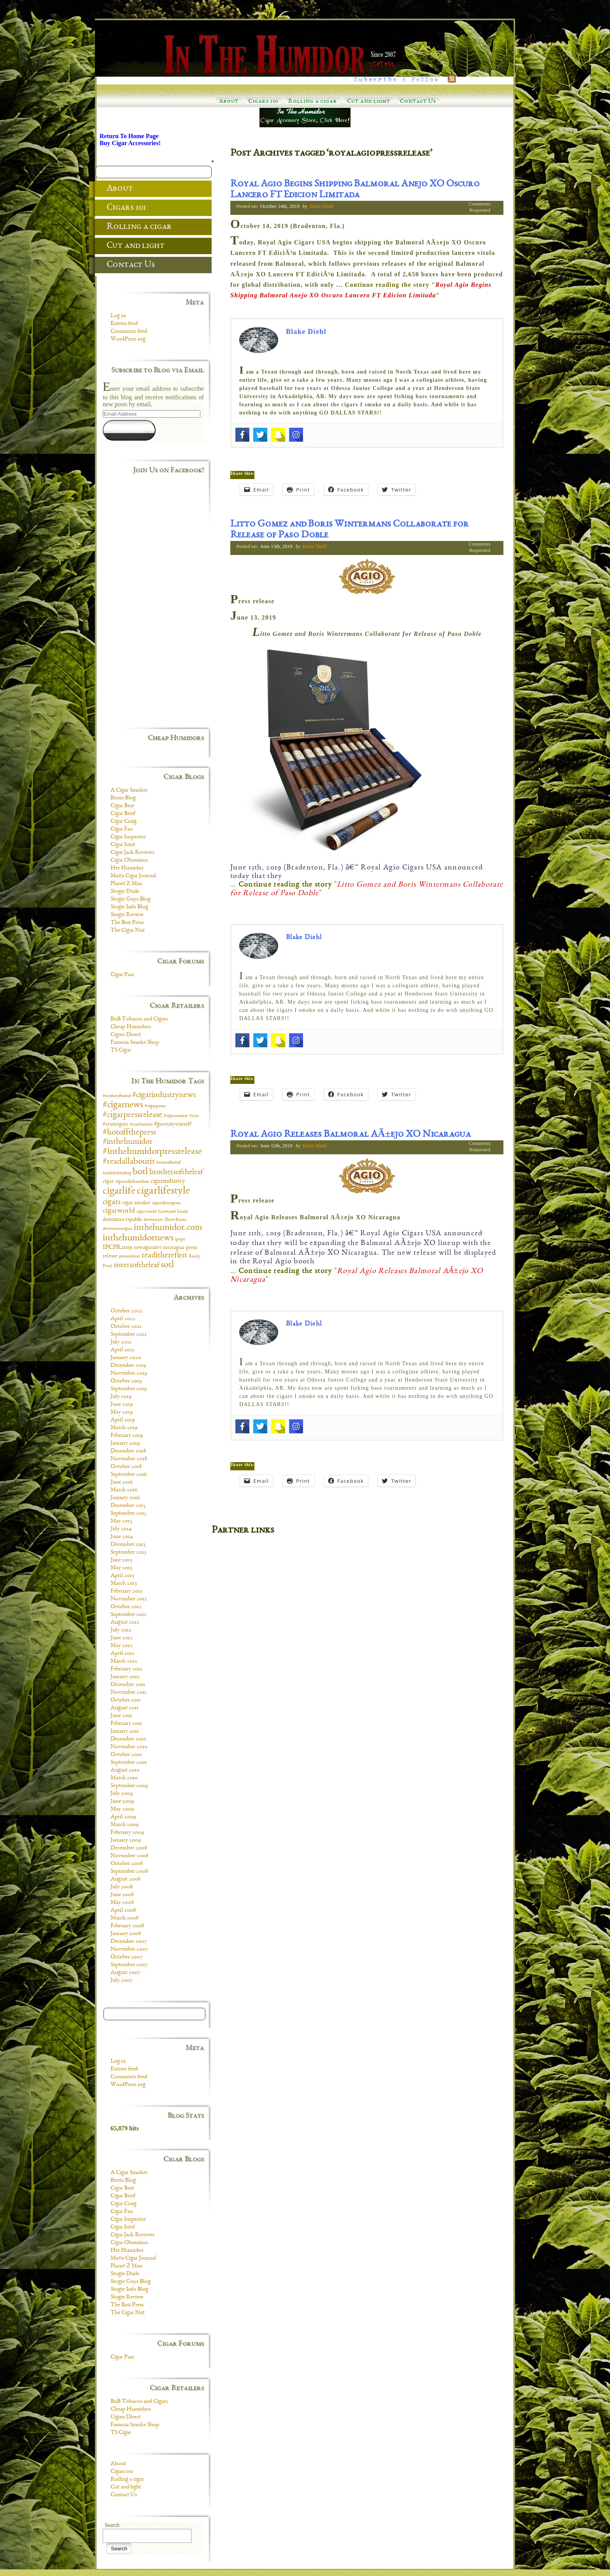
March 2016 (123, 1490)
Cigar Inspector (128, 837)
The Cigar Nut (127, 930)
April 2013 (122, 1576)
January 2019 (125, 1443)
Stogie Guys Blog (130, 899)
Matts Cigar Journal (133, 876)
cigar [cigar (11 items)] (108, 1181)
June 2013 (121, 1560)
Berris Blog (123, 798)
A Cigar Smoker (128, 790)
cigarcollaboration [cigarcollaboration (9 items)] (132, 1181)
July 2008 (121, 1887)
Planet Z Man (126, 884)
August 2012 (124, 1622)
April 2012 (122, 1654)
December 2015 (127, 1506)
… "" (366, 889)
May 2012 (121, 1646)
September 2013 (128, 1552)
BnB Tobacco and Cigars (139, 1019)
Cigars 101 (263, 101)
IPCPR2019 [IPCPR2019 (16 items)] (117, 1247)
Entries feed (124, 324)
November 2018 (128, 1459)
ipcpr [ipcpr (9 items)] (180, 1239)
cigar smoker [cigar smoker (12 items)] (136, 1203)
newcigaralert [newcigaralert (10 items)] (147, 1247)
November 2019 (128, 1373)
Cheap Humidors (130, 1027)
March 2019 (123, 1428)
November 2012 (128, 1599)
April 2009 (123, 1817)
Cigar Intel (122, 845)
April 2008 (123, 1910)
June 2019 (121, 1404)
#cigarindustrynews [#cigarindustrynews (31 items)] (164, 1095)
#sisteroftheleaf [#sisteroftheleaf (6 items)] (168, 1163)
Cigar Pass (122, 975)
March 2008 (124, 1918)
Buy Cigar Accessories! (130, 143)
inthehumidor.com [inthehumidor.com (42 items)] (168, 1228)
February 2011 (126, 1724)
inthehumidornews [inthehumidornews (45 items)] (138, 1238)
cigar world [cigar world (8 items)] (146, 1211)
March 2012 (123, 1661)
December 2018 (128, 1451)
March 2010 (124, 1778)
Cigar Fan (121, 829)
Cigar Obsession (129, 860)
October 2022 (126, 1311)
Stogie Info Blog (129, 907)
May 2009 (122, 1809)
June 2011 (121, 1716)
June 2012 (121, 1638)
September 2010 (128, 1762)
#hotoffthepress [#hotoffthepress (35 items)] (129, 1132)
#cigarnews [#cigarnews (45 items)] (123, 1105)
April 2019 (122, 1420)
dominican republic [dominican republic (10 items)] (122, 1219)
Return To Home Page (129, 136)
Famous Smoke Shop (134, 1043)
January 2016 (125, 1498)
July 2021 (120, 1342)
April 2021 (122, 1350)
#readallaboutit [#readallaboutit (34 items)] (129, 1161)
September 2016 (128, 1474)
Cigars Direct (125, 1035)
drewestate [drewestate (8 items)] (153, 1219)
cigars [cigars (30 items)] (112, 1202)
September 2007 (129, 1965)
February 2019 (126, 1436)
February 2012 (126, 1669)
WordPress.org (127, 339)
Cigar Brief (122, 814)
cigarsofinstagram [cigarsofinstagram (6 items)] (166, 1203)
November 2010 (128, 1747)
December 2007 (128, 1942)
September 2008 (129, 1871)
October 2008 (126, 1864)
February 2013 (126, 1591)
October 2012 (126, 1607)
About (228, 101)
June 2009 (122, 1801)
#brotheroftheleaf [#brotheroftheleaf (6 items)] (117, 1096)
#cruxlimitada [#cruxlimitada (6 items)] (141, 1124)
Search (112, 2525)
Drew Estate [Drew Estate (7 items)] (175, 1220)
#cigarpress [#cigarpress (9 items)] (155, 1106)
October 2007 (126, 1957)
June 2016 (121, 1482)
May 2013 (121, 1568)
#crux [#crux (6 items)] (194, 1116)
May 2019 (121, 1412)
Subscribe (129, 430)
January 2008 (125, 1934)
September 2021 (128, 1334)
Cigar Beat (122, 806)
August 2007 (125, 1973)
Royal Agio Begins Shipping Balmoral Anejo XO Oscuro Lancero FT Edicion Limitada (355, 189)
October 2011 (125, 1700)
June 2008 (122, 1895)
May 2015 (121, 1521)
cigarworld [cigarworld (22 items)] (119, 1211)
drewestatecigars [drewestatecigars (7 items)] (117, 1229)
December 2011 (127, 1685)
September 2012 (128, 1615)
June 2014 (121, 1537)
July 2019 (120, 1397)
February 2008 (127, 1926)
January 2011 (124, 1731)
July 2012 (120, 1630)
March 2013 (123, 1583)
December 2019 (128, 1366)
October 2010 (126, 1755)
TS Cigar (120, 1050)
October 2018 (126, 1467)
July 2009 (121, 1794)
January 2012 (125, 1677)
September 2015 (128, 1513)
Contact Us (418, 101)
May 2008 (122, 1903)
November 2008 (129, 1856)
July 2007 (121, 1980)
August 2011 (124, 1708)
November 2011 (128, 1692)
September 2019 (128, 1389)
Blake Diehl (321, 206)
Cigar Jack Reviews (132, 853)
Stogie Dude (124, 892)
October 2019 (126, 1381)
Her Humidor (127, 868)
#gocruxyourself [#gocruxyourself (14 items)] (172, 1124)
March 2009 (124, 1825)
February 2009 (127, 1833)
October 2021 (126, 1327)
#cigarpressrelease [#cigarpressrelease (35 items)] (132, 1115)
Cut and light (368, 101)
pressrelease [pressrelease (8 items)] (129, 1256)
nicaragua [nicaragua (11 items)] (173, 1247)
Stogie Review (127, 915)
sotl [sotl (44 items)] (167, 1265)
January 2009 (125, 1840)
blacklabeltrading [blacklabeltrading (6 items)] (117, 1173)
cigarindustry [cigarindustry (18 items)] (168, 1181)
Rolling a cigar (312, 101)
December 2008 (128, 1848)
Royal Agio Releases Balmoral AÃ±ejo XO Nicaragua (350, 1135)
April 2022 (122, 1319)
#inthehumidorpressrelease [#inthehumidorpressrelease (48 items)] (152, 1152)
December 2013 (127, 1545)
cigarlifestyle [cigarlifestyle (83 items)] (163, 1191)
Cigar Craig (123, 821)
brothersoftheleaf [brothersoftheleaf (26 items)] (176, 1172)
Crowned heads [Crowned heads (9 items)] (173, 1211)
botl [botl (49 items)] (140, 1172)
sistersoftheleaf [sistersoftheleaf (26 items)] (136, 1265)
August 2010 (125, 1770)
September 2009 (129, 1786)
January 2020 (125, 1358)
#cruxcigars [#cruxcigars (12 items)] (115, 1124)
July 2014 (121, 1529)
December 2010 (128, 1739)
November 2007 (129, 1949)
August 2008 (125, 1879)
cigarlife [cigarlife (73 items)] (119, 1191)
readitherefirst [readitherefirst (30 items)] (164, 1256)
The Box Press (127, 923)
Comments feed (128, 331)
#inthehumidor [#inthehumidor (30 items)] (127, 1142)
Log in (118, 316)
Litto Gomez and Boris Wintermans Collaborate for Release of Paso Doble (349, 530)
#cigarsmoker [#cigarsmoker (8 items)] (176, 1116)
